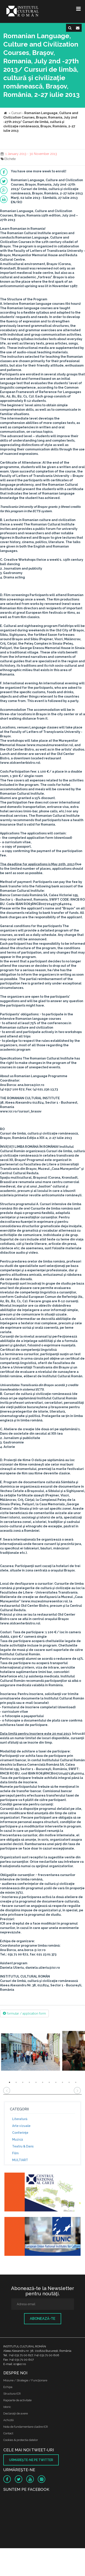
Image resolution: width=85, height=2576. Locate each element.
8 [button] (56, 2082)
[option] (30, 2051)
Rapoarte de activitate (17, 2400)
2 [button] (16, 2082)
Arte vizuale (21, 2126)
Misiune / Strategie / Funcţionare (25, 2380)
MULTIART (20, 2160)
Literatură (19, 2119)
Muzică (17, 2139)
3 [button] (23, 2082)
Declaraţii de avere (15, 2413)
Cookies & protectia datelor (20, 2440)
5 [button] (36, 2082)
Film (15, 2153)
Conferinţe (20, 2132)
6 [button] (42, 2082)
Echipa (7, 2387)
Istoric (7, 2407)
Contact (8, 2433)
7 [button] (49, 2082)
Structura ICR (12, 2393)
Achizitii (8, 2420)
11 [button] (76, 2082)
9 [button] (62, 2082)
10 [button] (69, 2082)
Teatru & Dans (23, 2146)
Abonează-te (42, 2318)
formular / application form (24, 2013)
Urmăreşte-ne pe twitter (31, 2460)
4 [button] (29, 2082)
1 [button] (9, 2082)
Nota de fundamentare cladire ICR (25, 2426)
